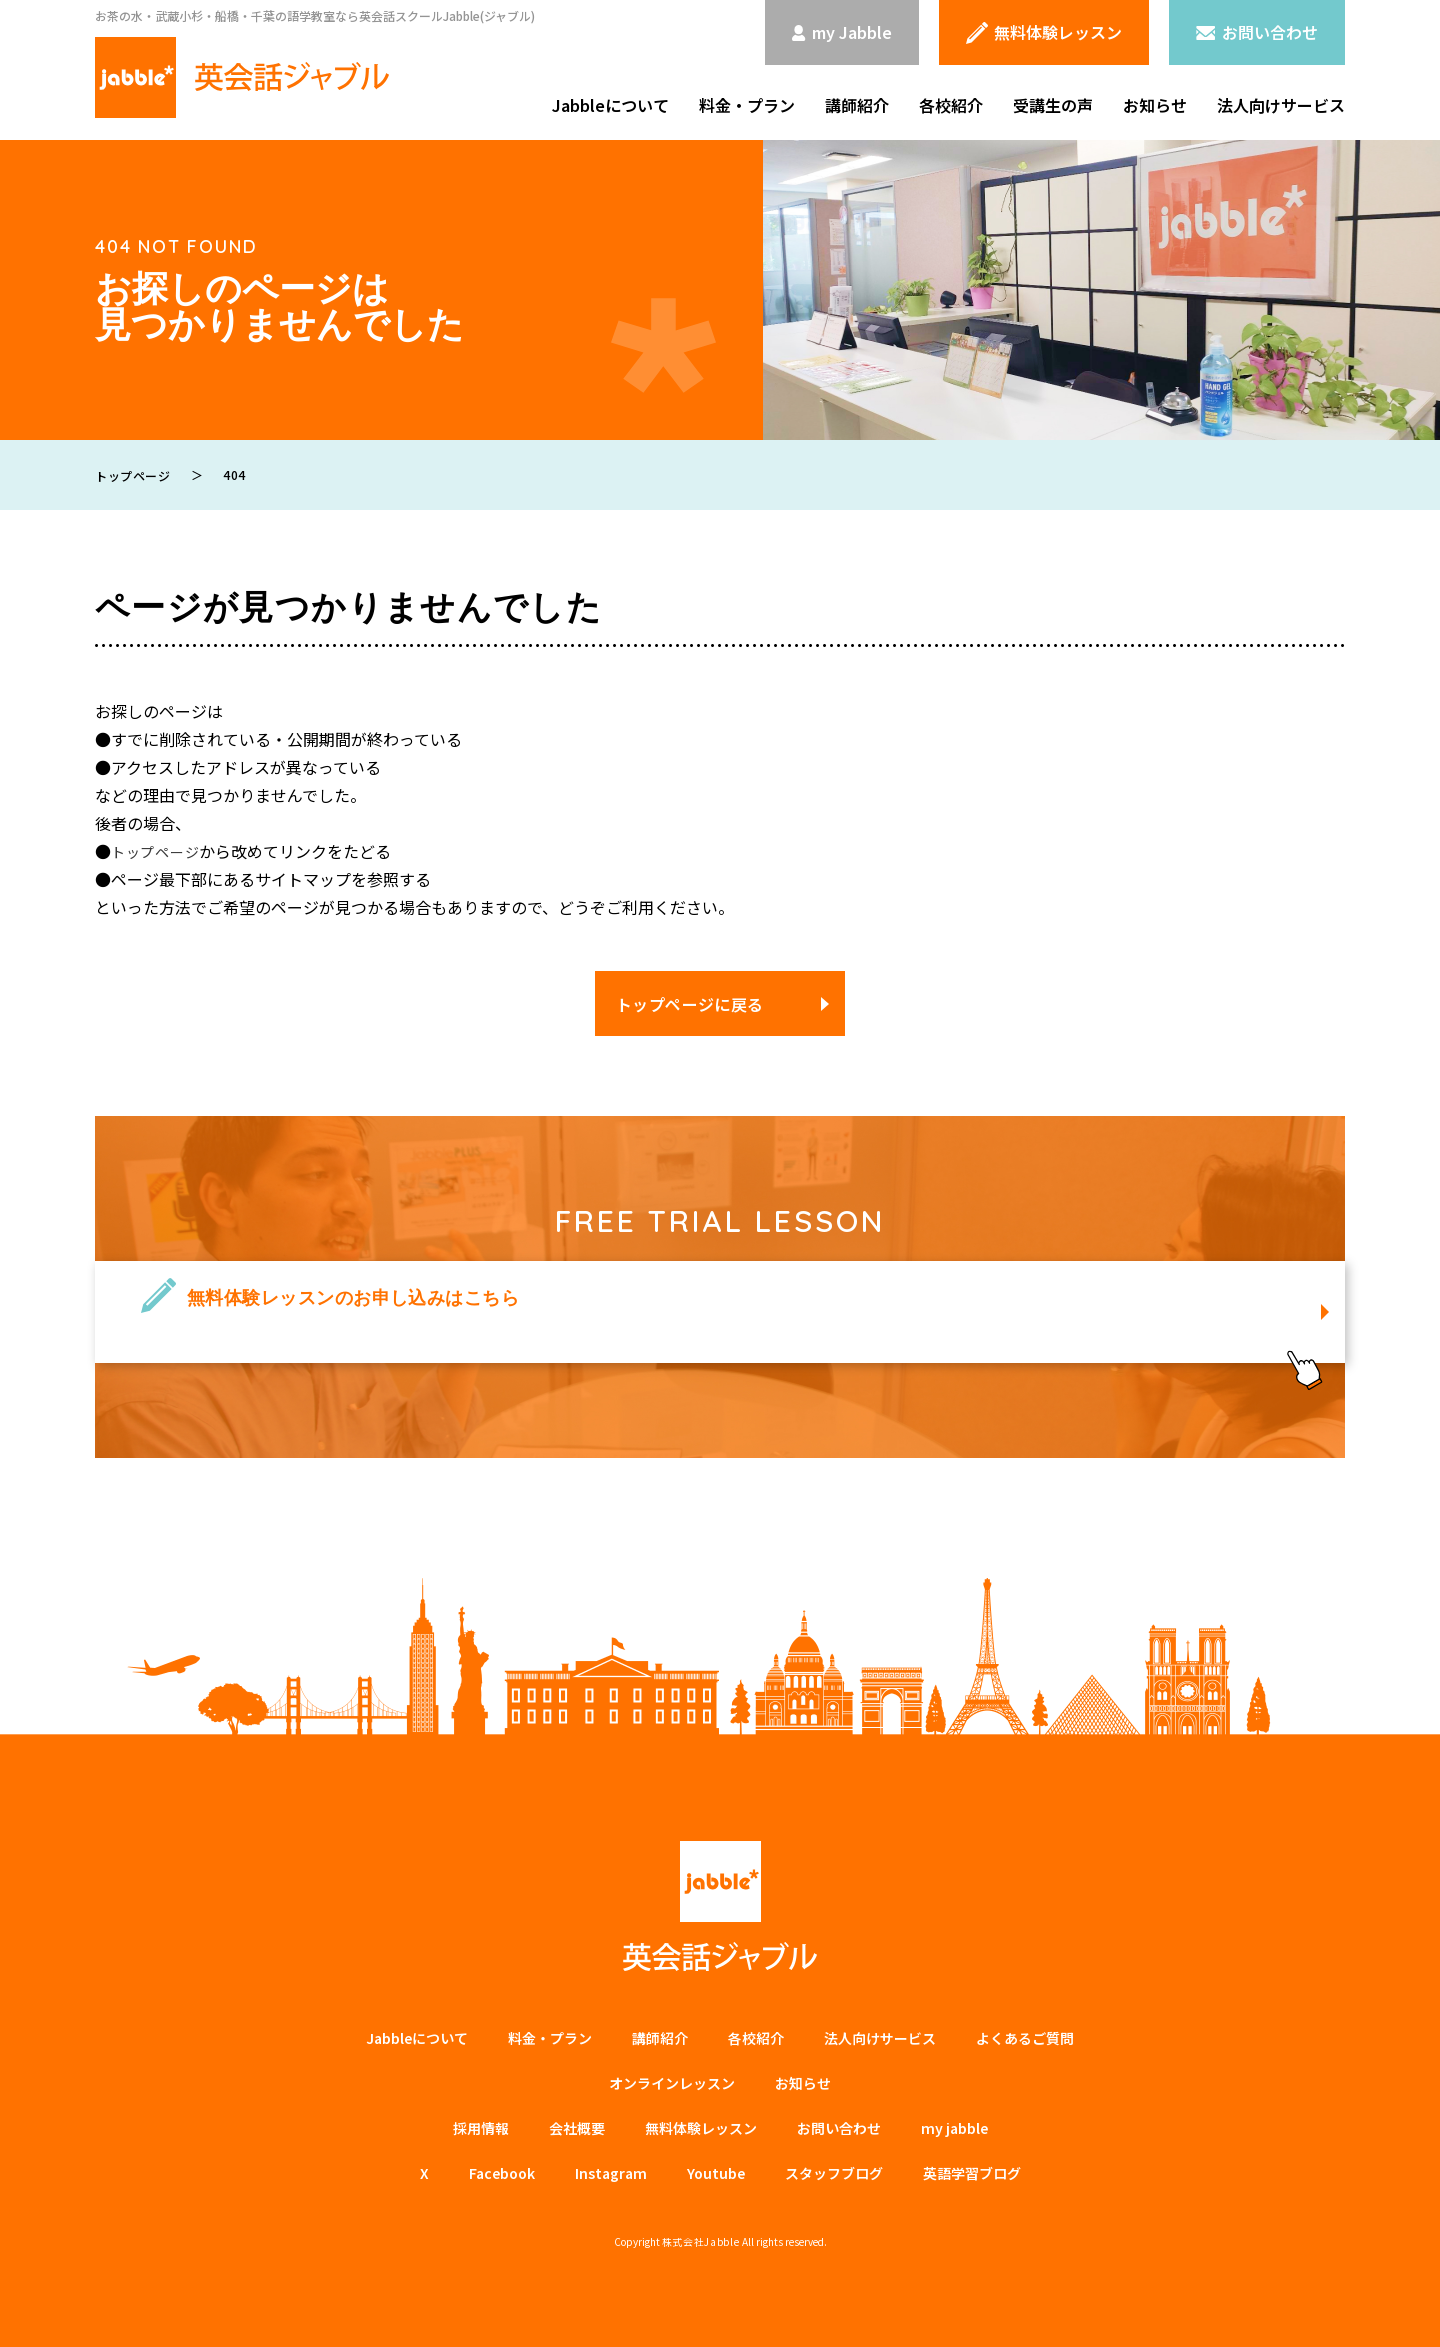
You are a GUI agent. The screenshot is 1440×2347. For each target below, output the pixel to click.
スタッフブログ (834, 2173)
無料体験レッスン (701, 2128)
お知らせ (1155, 105)
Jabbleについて (610, 105)
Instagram (611, 2173)
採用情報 (481, 2128)
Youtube (716, 2173)
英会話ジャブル (720, 1906)
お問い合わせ (839, 2128)
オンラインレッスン (672, 2083)
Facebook (502, 2173)
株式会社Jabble (700, 2241)
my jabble (954, 2128)
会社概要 (577, 2128)
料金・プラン (747, 105)
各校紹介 (951, 105)
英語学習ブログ (972, 2173)
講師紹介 (857, 105)
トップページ (159, 851)
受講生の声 (1053, 105)
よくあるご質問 (1025, 2038)
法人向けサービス (1281, 105)
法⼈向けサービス (880, 2038)
